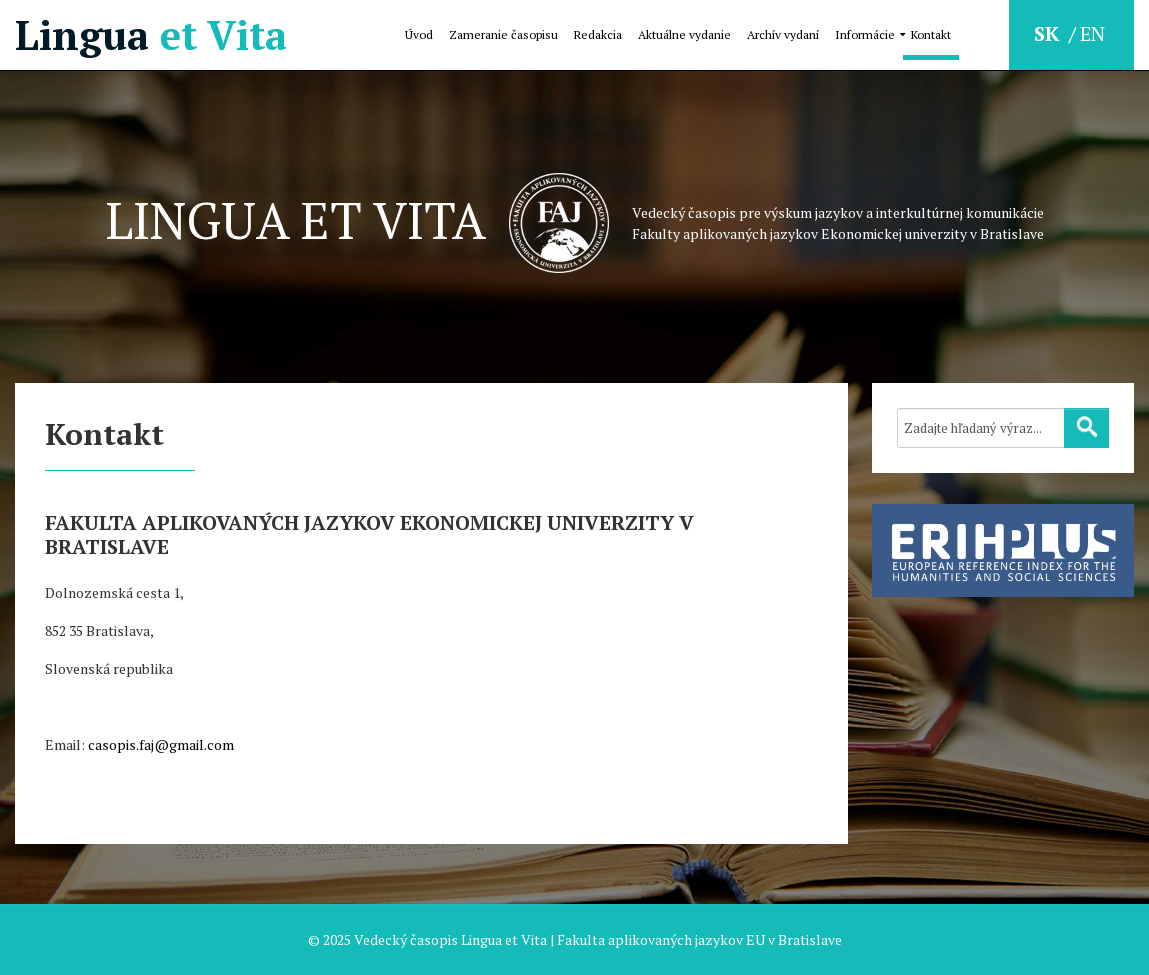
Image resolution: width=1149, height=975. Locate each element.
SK (1049, 33)
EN (1092, 33)
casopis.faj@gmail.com (161, 744)
